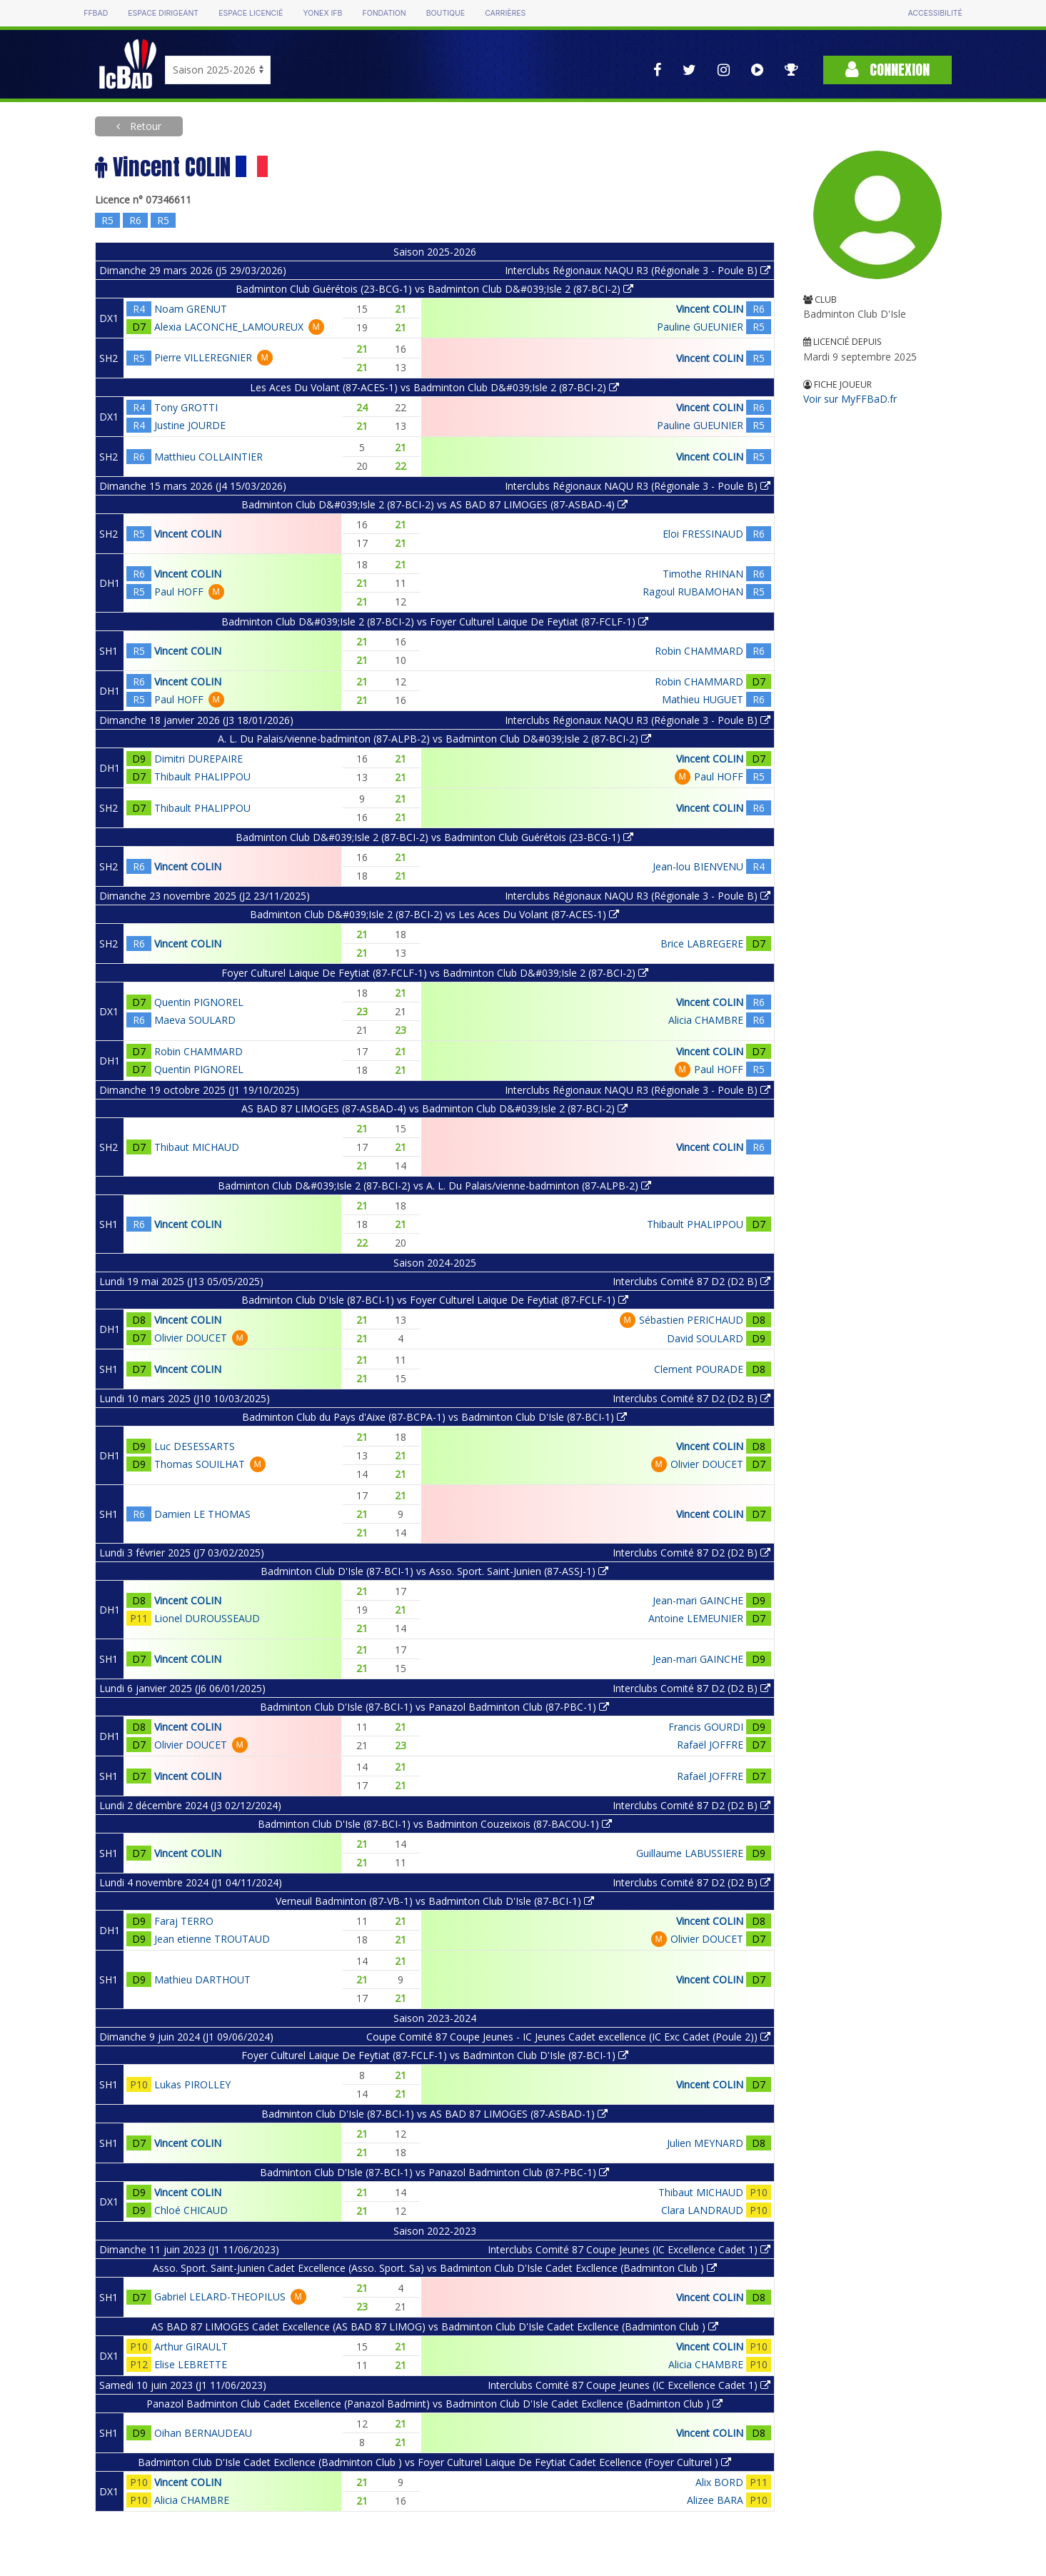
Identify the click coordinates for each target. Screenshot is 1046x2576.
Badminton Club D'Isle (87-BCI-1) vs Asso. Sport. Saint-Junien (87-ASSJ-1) (434, 1571)
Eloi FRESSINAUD (703, 533)
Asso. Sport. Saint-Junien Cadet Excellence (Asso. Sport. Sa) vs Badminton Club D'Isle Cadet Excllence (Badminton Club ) (435, 2268)
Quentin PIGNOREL (198, 1002)
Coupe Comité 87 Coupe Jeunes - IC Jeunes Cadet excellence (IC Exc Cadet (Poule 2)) (568, 2036)
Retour (144, 126)
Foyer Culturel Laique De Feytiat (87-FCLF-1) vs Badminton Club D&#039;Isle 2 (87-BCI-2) (434, 973)
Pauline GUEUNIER (700, 326)
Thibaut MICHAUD (196, 1147)
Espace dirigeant (163, 13)
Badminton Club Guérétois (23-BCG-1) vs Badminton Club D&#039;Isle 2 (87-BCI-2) (434, 289)
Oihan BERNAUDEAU (203, 2433)
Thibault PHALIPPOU (202, 776)
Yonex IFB (322, 13)
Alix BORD (719, 2482)
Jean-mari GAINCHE (698, 1600)
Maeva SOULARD (195, 1020)
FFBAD (96, 13)
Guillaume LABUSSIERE (689, 1853)
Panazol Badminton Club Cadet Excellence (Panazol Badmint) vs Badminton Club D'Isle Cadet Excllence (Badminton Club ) (434, 2403)
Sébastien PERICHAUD (691, 1320)
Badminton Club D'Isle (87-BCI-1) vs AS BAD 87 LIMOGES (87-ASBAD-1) (434, 2113)
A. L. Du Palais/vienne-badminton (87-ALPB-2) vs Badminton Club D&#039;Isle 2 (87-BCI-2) (434, 738)
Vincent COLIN (709, 309)
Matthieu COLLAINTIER (208, 456)
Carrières (505, 13)
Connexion (887, 70)
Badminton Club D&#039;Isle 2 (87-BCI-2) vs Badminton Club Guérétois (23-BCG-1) (434, 837)
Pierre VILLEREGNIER (203, 357)
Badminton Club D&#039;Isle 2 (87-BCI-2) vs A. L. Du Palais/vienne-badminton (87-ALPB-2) (434, 1185)
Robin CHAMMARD (699, 651)
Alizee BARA (715, 2500)
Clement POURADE (698, 1369)
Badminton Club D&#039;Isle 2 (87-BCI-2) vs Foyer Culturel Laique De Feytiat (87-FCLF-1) (434, 621)
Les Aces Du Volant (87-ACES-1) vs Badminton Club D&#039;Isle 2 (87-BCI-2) (434, 387)
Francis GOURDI (705, 1727)
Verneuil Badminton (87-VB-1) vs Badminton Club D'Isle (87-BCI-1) (435, 1901)
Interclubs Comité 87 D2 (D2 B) (691, 1281)
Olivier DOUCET (190, 1337)
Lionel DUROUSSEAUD (207, 1618)
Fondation (384, 13)
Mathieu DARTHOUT (202, 1979)
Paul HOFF (178, 591)
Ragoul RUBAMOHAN (693, 591)
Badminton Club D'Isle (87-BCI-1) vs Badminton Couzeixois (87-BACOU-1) (435, 1824)
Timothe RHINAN (703, 573)
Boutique (445, 13)
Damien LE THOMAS (202, 1514)
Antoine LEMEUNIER (695, 1618)
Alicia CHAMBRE (705, 1020)
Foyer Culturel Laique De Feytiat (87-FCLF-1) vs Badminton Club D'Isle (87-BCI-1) (434, 2055)
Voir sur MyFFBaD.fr (850, 399)
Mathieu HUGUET (702, 699)
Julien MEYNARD (705, 2143)
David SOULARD (705, 1338)
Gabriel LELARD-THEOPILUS (220, 2296)
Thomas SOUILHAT (199, 1464)
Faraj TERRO (183, 1921)
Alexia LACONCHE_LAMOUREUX (228, 326)
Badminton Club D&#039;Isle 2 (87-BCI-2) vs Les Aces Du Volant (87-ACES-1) (434, 914)
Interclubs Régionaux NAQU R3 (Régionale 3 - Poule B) (637, 270)
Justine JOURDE (190, 425)
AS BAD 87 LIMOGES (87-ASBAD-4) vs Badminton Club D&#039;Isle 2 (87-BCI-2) (434, 1108)
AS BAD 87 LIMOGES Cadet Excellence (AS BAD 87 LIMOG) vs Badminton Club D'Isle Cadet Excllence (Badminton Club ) (434, 2326)
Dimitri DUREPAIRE (198, 758)
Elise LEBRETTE (190, 2364)
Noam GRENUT (190, 309)
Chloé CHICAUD (191, 2210)
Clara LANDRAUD (702, 2210)
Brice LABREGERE (701, 943)
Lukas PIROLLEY (192, 2084)
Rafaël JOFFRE (710, 1744)
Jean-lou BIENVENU (698, 866)
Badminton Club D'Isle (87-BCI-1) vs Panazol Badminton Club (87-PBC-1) (434, 1707)
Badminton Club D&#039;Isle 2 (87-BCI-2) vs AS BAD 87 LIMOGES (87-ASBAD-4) (434, 504)
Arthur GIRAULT (191, 2346)
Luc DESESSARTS (194, 1446)
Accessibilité (934, 13)
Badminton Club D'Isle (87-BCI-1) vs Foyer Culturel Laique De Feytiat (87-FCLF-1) (434, 1300)
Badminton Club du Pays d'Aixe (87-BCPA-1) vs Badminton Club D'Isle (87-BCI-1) (434, 1417)
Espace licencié (250, 13)
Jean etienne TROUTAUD (212, 1939)
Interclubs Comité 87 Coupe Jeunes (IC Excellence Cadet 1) (629, 2249)
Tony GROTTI (186, 407)
